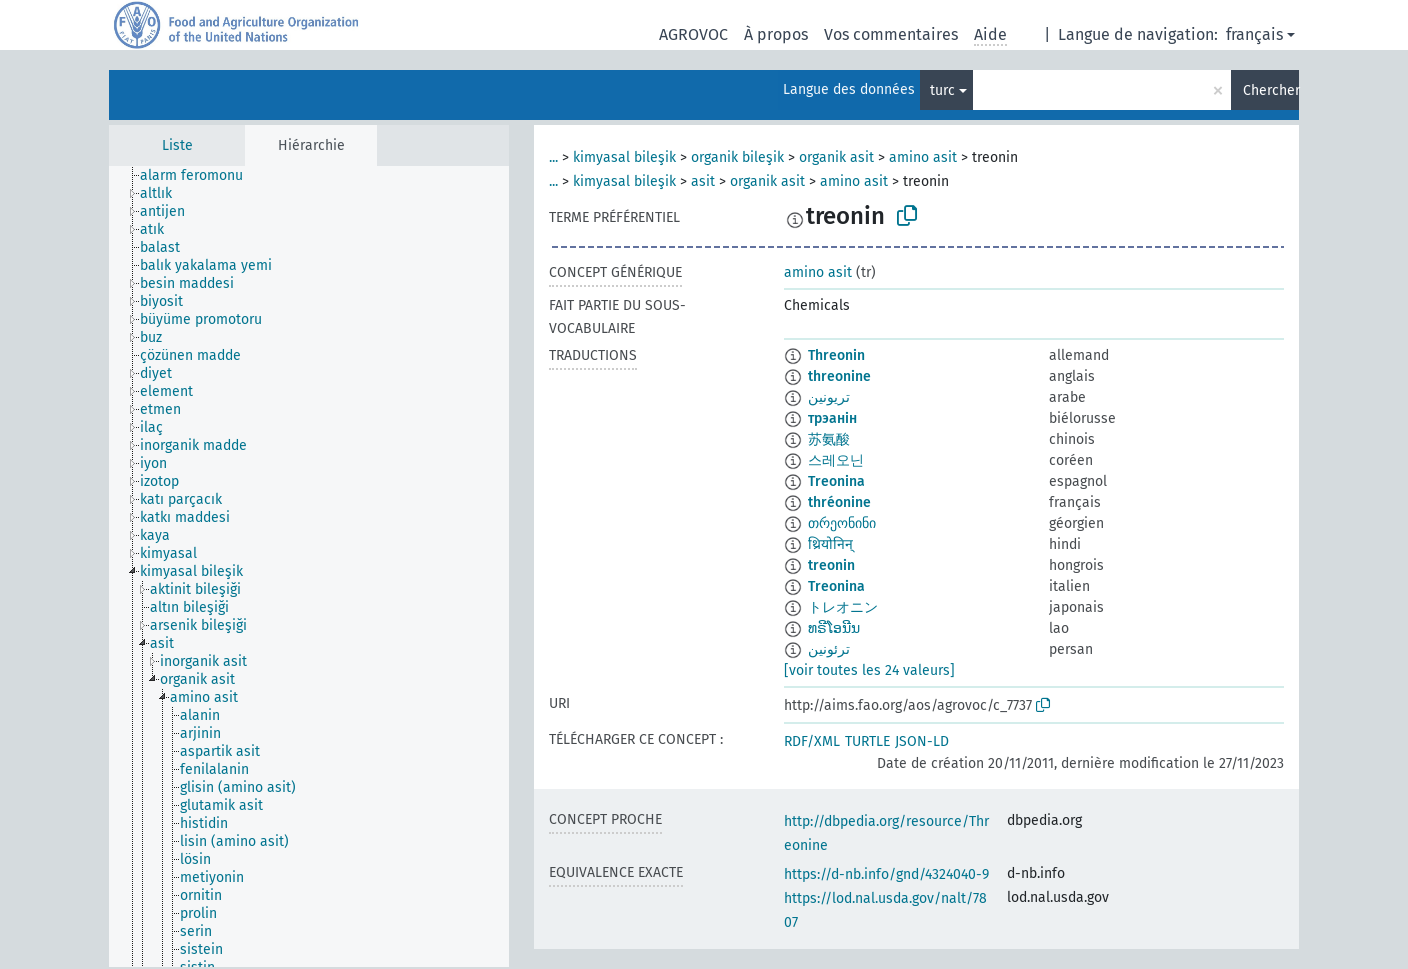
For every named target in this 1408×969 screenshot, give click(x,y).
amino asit (923, 157)
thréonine (839, 502)
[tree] (309, 566)
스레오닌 (836, 460)
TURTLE (867, 741)
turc (942, 90)
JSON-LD (922, 741)
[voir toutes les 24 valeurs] (869, 670)
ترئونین (829, 649)
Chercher (1271, 90)
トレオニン (843, 607)
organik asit (836, 157)
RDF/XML (812, 741)
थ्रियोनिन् (830, 544)
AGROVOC (693, 34)
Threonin (836, 355)
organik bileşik (737, 157)
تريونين (829, 397)
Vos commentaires (891, 34)
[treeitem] (200, 176)
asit (703, 181)
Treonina (836, 481)
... (553, 157)
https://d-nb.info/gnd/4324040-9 (886, 874)
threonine (839, 376)
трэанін (832, 418)
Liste (177, 145)
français (1254, 34)
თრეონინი (842, 523)
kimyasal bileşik (624, 157)
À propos (776, 34)
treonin (831, 565)
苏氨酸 (829, 439)
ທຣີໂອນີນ (834, 628)
